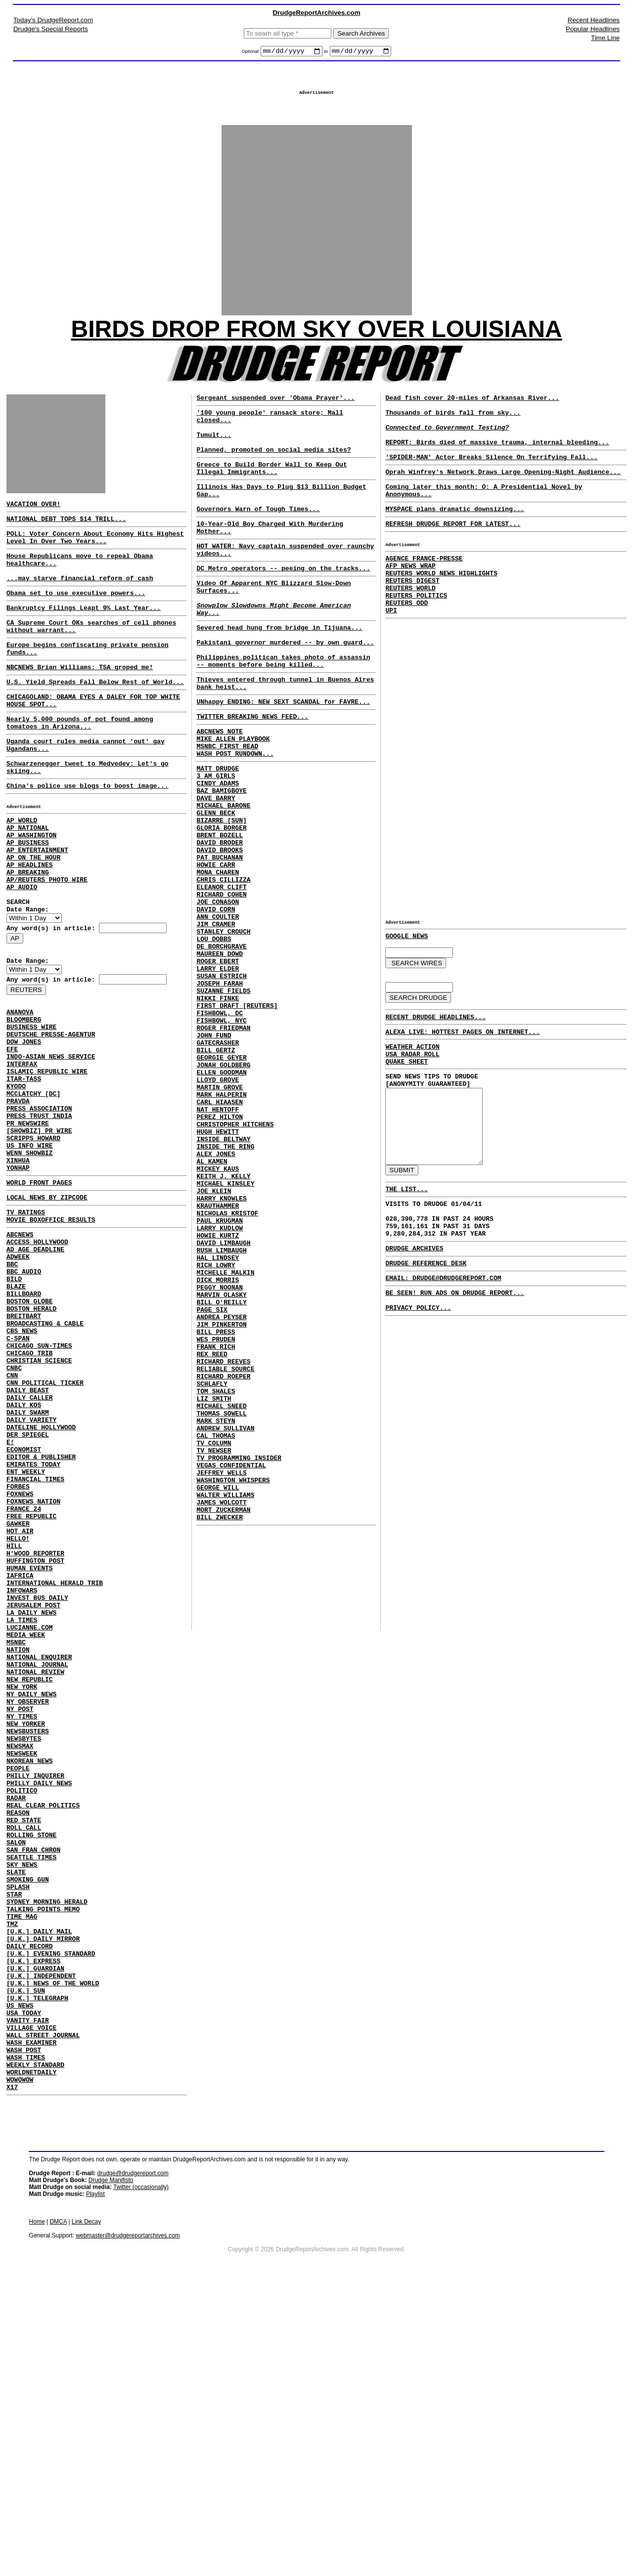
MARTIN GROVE (219, 1218)
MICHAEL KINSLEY (225, 1334)
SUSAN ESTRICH (221, 1085)
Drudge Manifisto (111, 2467)
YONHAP (18, 1277)
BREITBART (23, 1449)
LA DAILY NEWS (31, 1805)
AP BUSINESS (27, 901)
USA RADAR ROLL (412, 1111)
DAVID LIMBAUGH (223, 1405)
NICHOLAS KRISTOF (227, 1370)
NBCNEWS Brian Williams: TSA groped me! (79, 702)
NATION (18, 1849)
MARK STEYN (215, 1619)
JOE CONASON (217, 996)
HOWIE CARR (215, 951)
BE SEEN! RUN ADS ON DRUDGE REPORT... (454, 1384)
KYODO (16, 1179)
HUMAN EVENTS (29, 1751)
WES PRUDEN (215, 1521)
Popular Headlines (593, 29)
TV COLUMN (213, 1645)
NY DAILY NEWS (31, 1902)
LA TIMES (21, 1813)
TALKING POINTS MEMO (43, 2160)
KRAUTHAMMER (217, 1361)
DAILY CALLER (29, 1547)
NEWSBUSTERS (27, 1947)
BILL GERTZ (215, 1174)
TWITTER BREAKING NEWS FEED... (252, 777)
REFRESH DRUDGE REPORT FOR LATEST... (452, 554)
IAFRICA (20, 1760)
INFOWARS (21, 1778)
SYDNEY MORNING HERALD (47, 2151)
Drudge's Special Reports (50, 29)
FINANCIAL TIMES (35, 1644)
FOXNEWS (20, 1662)
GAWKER (18, 1698)
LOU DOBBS (213, 1040)
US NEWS (20, 2276)
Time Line (605, 38)
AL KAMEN (211, 1307)
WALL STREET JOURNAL (43, 2312)
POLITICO (21, 2018)
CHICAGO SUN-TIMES (39, 1484)
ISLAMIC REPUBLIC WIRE (47, 1161)
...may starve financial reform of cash (79, 603)
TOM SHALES (215, 1583)
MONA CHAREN (217, 960)
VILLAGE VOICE (31, 2303)
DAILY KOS (23, 1555)
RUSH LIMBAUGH (221, 1414)
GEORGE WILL (217, 1699)
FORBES (18, 1653)
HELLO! (18, 1716)
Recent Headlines (594, 20)
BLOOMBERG (23, 1099)
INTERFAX (21, 1152)
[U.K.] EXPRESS (33, 2223)
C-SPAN (18, 1475)
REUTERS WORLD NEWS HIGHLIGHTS (441, 611)
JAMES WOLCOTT (221, 1717)
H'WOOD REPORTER (35, 1733)
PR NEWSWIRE (27, 1223)
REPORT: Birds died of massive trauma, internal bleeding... (497, 464)
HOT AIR (20, 1707)
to (326, 52)
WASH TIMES (25, 2338)
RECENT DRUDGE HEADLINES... (435, 1070)
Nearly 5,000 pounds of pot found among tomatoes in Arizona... (79, 764)
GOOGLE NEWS (406, 984)
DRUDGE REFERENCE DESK (425, 1351)
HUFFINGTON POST (35, 1742)
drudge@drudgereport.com (133, 2460)
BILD (14, 1404)
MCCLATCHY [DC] (33, 1188)
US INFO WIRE (29, 1250)
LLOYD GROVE (217, 1209)
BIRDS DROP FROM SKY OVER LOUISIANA (316, 339)
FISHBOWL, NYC (221, 1138)
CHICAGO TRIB (29, 1493)
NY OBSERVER (27, 1911)
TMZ (12, 2178)
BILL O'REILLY (221, 1476)
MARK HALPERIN (221, 1227)
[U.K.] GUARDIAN (35, 2232)
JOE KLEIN (213, 1343)
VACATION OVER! (33, 518)
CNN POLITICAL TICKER (45, 1529)
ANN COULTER (217, 1014)
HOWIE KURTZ (217, 1396)
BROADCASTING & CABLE (45, 1458)
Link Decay (86, 2509)
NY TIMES (21, 1929)
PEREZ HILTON (219, 1254)
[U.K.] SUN (25, 2258)
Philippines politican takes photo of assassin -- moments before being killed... (283, 715)
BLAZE (16, 1413)
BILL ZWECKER (219, 1734)
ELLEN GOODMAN (221, 1201)
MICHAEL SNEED (221, 1601)
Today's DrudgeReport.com (53, 20)
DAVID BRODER (219, 925)
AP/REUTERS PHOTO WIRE (47, 946)
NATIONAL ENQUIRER (39, 1858)
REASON (18, 2045)
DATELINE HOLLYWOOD (41, 1582)
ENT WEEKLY (25, 1635)
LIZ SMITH (213, 1592)
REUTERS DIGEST (412, 620)
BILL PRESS (215, 1512)
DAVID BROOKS (219, 934)
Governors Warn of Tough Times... (258, 539)
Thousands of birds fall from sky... (452, 428)
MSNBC (16, 1840)
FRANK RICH (215, 1530)
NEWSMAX (20, 1965)
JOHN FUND (213, 1156)
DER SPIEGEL (27, 1591)
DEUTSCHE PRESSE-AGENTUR (50, 1117)
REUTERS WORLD (410, 629)
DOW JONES (23, 1125)
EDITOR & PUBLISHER (41, 1618)
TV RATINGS (25, 1326)
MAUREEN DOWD (219, 1058)
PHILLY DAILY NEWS (39, 2009)
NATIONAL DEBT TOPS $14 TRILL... (66, 534)
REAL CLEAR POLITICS (43, 2036)
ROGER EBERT (217, 1067)
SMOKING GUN (27, 2125)
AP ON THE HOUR (33, 919)
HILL (14, 1724)
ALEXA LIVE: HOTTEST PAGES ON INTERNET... (462, 1086)
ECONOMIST (23, 1609)
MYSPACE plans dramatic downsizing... (454, 538)
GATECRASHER (217, 1165)
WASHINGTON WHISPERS (233, 1690)
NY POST (20, 1920)
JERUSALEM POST (33, 1796)
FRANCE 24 (23, 1680)
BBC (12, 1386)
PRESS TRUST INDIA (39, 1214)
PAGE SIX (211, 1485)
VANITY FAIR (27, 2294)
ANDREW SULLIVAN (225, 1628)
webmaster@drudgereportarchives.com (128, 2523)
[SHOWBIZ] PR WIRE (39, 1232)
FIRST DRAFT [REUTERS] (236, 1120)
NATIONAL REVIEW (35, 1876)
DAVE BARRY (215, 871)
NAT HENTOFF (217, 1245)
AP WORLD (21, 874)
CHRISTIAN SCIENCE (39, 1502)
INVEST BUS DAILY (37, 1787)
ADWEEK (18, 1378)
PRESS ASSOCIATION (39, 1206)
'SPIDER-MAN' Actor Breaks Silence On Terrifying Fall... (491, 480)
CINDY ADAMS (217, 854)
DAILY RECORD (29, 2205)
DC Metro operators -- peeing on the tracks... (283, 606)
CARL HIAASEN (219, 1236)
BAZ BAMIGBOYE (221, 863)
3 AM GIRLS (215, 845)
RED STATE (23, 2054)
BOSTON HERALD (31, 1440)
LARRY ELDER (217, 1076)
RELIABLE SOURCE (225, 1556)
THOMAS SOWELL (221, 1610)
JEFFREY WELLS (221, 1681)
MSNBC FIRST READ (227, 811)
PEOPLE (18, 1991)
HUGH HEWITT (217, 1272)
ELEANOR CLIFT (221, 978)
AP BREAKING (27, 937)
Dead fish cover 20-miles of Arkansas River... (472, 410)
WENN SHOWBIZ (29, 1259)
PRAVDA (18, 1197)
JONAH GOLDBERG (223, 1192)
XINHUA (18, 1268)
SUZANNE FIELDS (223, 1103)
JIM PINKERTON (221, 1503)
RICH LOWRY (215, 1432)
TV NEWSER (213, 1654)
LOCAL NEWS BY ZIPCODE (47, 1309)
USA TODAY (23, 2285)
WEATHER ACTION (412, 1102)
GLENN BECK (215, 889)
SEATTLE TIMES (31, 2098)
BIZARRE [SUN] (221, 898)
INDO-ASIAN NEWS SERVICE (50, 1143)
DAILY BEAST (27, 1538)
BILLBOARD (23, 1422)
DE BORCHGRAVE (221, 1049)
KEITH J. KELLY (223, 1325)
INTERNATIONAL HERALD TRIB (54, 1769)
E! (10, 1600)
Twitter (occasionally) (141, 2474)
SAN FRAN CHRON (33, 2089)
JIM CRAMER (215, 1023)
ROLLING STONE (31, 2071)
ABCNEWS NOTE (219, 793)
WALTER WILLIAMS (225, 1708)
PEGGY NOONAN (219, 1459)
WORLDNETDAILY (31, 2356)
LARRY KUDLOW (219, 1387)
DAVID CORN (215, 1005)
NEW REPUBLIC (29, 1885)
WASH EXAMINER (31, 2321)
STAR (14, 2143)
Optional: (251, 52)
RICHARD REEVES (223, 1548)
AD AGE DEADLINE (35, 1369)
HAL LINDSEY (217, 1423)
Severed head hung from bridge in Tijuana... (279, 674)
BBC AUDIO (23, 1395)
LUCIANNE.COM (29, 1822)
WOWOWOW (20, 2365)
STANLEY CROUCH (223, 1032)
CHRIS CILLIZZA (223, 969)
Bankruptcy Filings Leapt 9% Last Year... (83, 635)
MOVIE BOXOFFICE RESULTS (50, 1335)
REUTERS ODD (406, 647)
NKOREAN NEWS (29, 1982)
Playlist (95, 2481)
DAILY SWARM (27, 1564)
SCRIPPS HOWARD (33, 1241)
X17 (12, 2374)
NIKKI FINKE (217, 1112)
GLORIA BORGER (221, 907)
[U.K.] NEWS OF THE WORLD (52, 2249)
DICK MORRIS (217, 1450)
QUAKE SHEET (406, 1120)
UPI (391, 655)
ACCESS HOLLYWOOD (37, 1360)
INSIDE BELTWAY (223, 1281)
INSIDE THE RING (225, 1290)
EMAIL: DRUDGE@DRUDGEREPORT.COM (443, 1368)
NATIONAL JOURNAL (37, 1867)
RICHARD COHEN (221, 987)
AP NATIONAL (27, 883)
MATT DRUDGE (217, 836)
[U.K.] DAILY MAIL (39, 2187)
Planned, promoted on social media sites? (273, 471)
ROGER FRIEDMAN (223, 1147)
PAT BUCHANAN (219, 943)
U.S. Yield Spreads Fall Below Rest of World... (95, 718)
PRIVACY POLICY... (418, 1402)
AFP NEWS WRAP (410, 602)
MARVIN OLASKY (221, 1467)
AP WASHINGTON (31, 892)
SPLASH (18, 2134)
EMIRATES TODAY (33, 1627)
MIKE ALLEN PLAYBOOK (233, 802)
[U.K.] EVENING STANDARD (50, 2214)
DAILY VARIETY (31, 1573)
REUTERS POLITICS (416, 638)
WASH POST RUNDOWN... (234, 820)
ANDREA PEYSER (221, 1494)
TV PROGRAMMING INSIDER (238, 1663)
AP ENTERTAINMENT (37, 910)
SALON (16, 2080)
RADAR (16, 2027)
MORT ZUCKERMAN (223, 1725)
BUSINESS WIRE (31, 1108)
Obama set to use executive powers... (75, 619)
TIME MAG (21, 2169)
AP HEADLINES (29, 928)
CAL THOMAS (215, 1636)
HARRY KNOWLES (221, 1352)
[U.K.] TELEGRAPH (37, 2267)
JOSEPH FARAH (219, 1094)
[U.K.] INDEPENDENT (41, 2240)
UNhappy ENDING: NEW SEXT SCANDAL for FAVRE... (283, 760)
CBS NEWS (21, 1466)
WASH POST (23, 2329)
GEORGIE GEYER (221, 1183)
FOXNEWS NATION (33, 1671)
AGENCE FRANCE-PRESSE (423, 593)
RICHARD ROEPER (223, 1565)
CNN (12, 1520)
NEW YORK (21, 1893)
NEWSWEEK (21, 1974)
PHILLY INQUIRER (35, 2000)
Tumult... (213, 453)
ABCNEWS (20, 1351)
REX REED (211, 1539)
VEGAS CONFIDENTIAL (231, 1672)
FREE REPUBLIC (31, 1689)
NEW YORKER (25, 1938)
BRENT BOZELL (219, 916)
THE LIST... (406, 1267)
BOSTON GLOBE (29, 1431)
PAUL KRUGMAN (219, 1378)
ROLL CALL (23, 2063)
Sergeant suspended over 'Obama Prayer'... (275, 410)
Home (37, 2509)
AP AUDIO (21, 954)
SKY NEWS (21, 2107)
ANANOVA (20, 1090)
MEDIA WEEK (25, 1831)
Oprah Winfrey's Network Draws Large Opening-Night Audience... (503, 496)
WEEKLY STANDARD (35, 2347)
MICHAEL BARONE (223, 880)
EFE (12, 1134)
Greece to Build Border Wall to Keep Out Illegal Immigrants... (271, 492)
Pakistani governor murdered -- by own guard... (285, 692)
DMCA (58, 2509)
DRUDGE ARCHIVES (414, 1335)
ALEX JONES (215, 1298)
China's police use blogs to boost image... (87, 835)
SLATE (16, 2116)
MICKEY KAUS (217, 1316)
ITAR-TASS (23, 1170)
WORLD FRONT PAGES (39, 1293)
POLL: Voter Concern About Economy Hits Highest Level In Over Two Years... (95, 555)
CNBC (14, 1511)
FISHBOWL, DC (219, 1129)
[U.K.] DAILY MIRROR (43, 2196)
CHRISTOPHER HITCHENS (234, 1263)
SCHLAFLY (211, 1574)
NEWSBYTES (23, 1956)
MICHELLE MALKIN (225, 1441)
